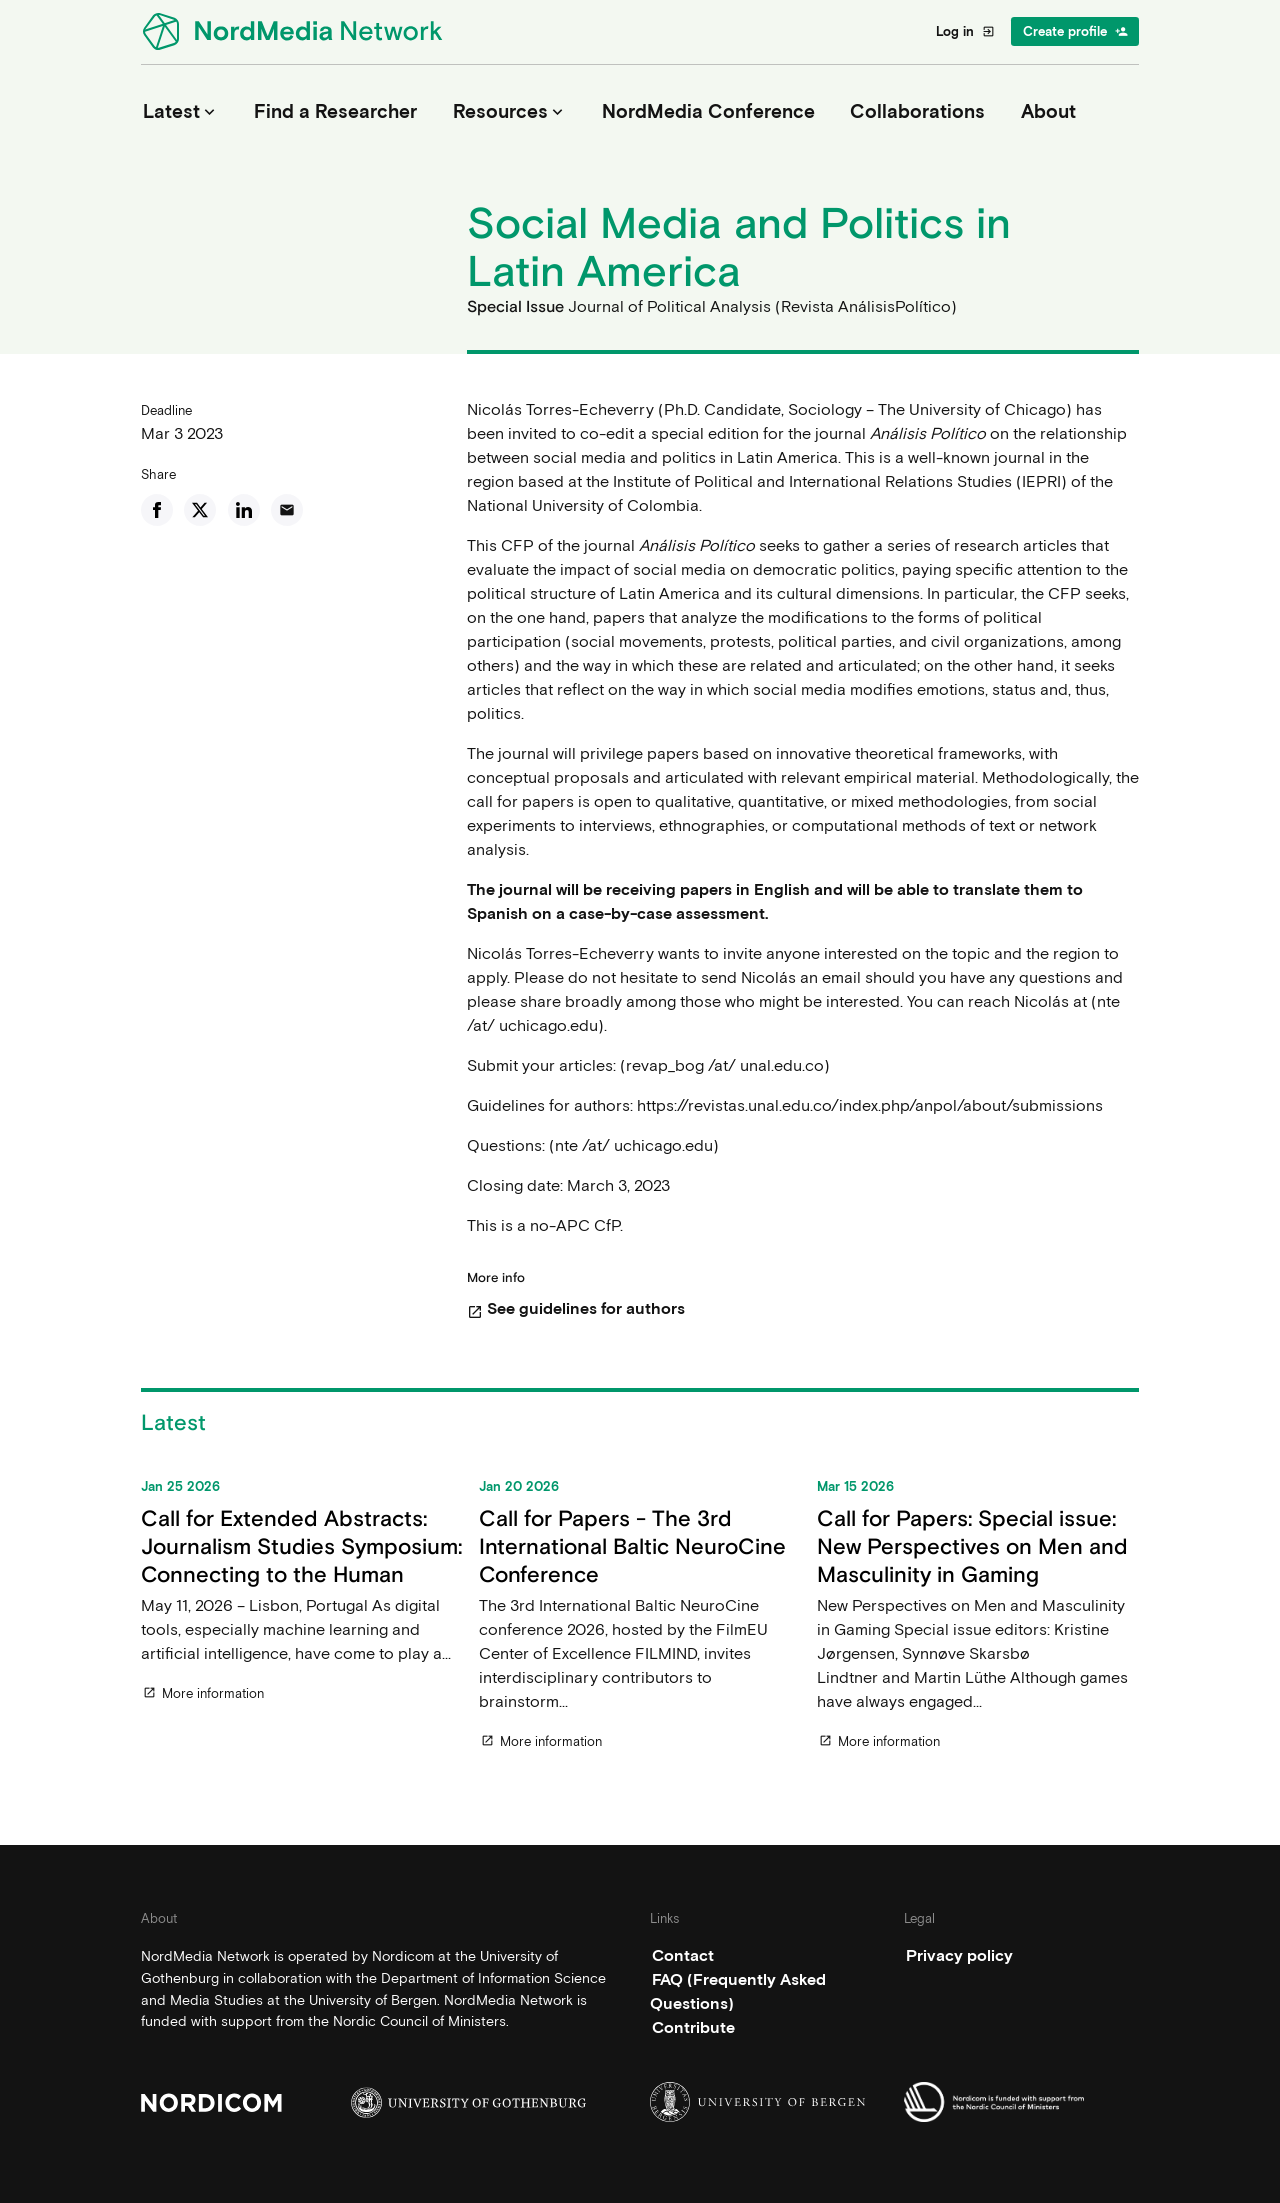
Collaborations (917, 111)
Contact (683, 1955)
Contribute (693, 2027)
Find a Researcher (335, 111)
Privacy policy (959, 1955)
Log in (965, 31)
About (1048, 111)
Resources (510, 111)
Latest (181, 111)
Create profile (1075, 31)
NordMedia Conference (708, 111)
